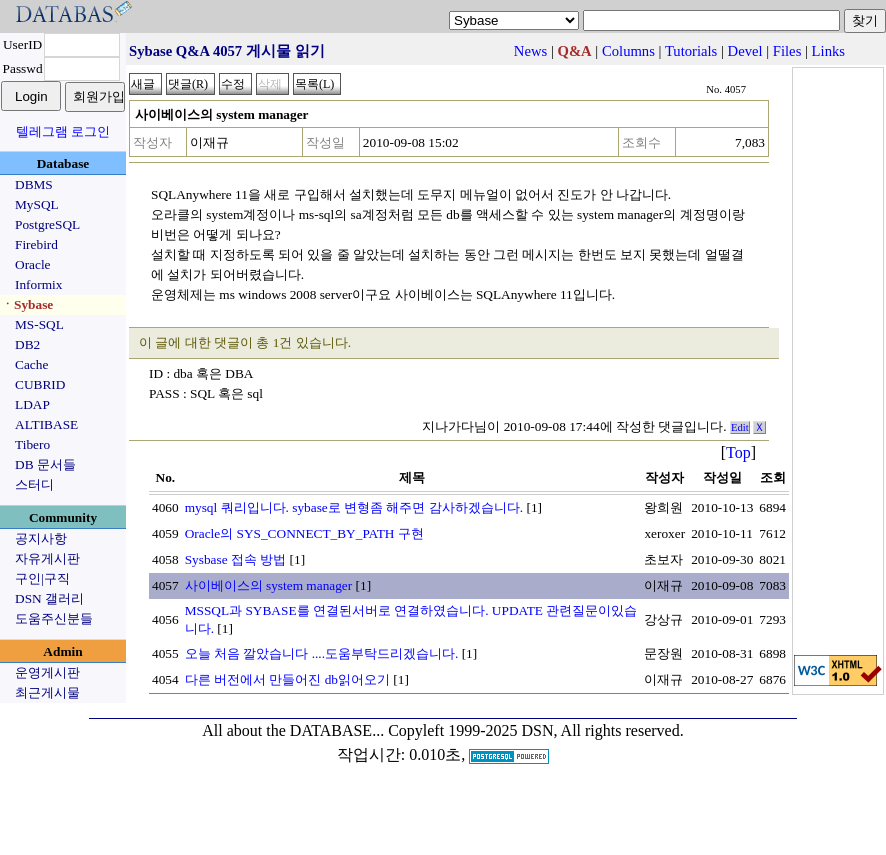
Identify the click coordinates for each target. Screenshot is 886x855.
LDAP (32, 404)
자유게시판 (47, 558)
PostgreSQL (47, 224)
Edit (740, 427)
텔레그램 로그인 (63, 131)
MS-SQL (39, 324)
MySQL (37, 204)
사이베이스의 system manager (269, 585)
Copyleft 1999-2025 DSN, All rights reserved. (536, 730)
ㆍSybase (27, 304)
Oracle (33, 264)
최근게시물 (47, 692)
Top (738, 452)
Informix (38, 284)
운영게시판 (47, 672)
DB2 (27, 344)
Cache (31, 364)
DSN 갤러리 (49, 598)
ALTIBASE (46, 424)
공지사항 (41, 538)
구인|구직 (42, 578)
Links (828, 51)
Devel (745, 51)
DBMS (34, 184)
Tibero (32, 444)
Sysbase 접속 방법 (236, 559)
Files (787, 51)
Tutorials (691, 51)
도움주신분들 (54, 618)
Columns (628, 51)
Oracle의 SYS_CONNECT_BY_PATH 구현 (304, 533)
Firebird (36, 244)
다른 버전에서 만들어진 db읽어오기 (287, 679)
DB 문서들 (45, 464)
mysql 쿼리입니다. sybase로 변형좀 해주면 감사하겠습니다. (354, 507)
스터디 (34, 484)
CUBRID (40, 384)
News (530, 51)
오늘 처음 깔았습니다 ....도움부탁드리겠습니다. (322, 653)
